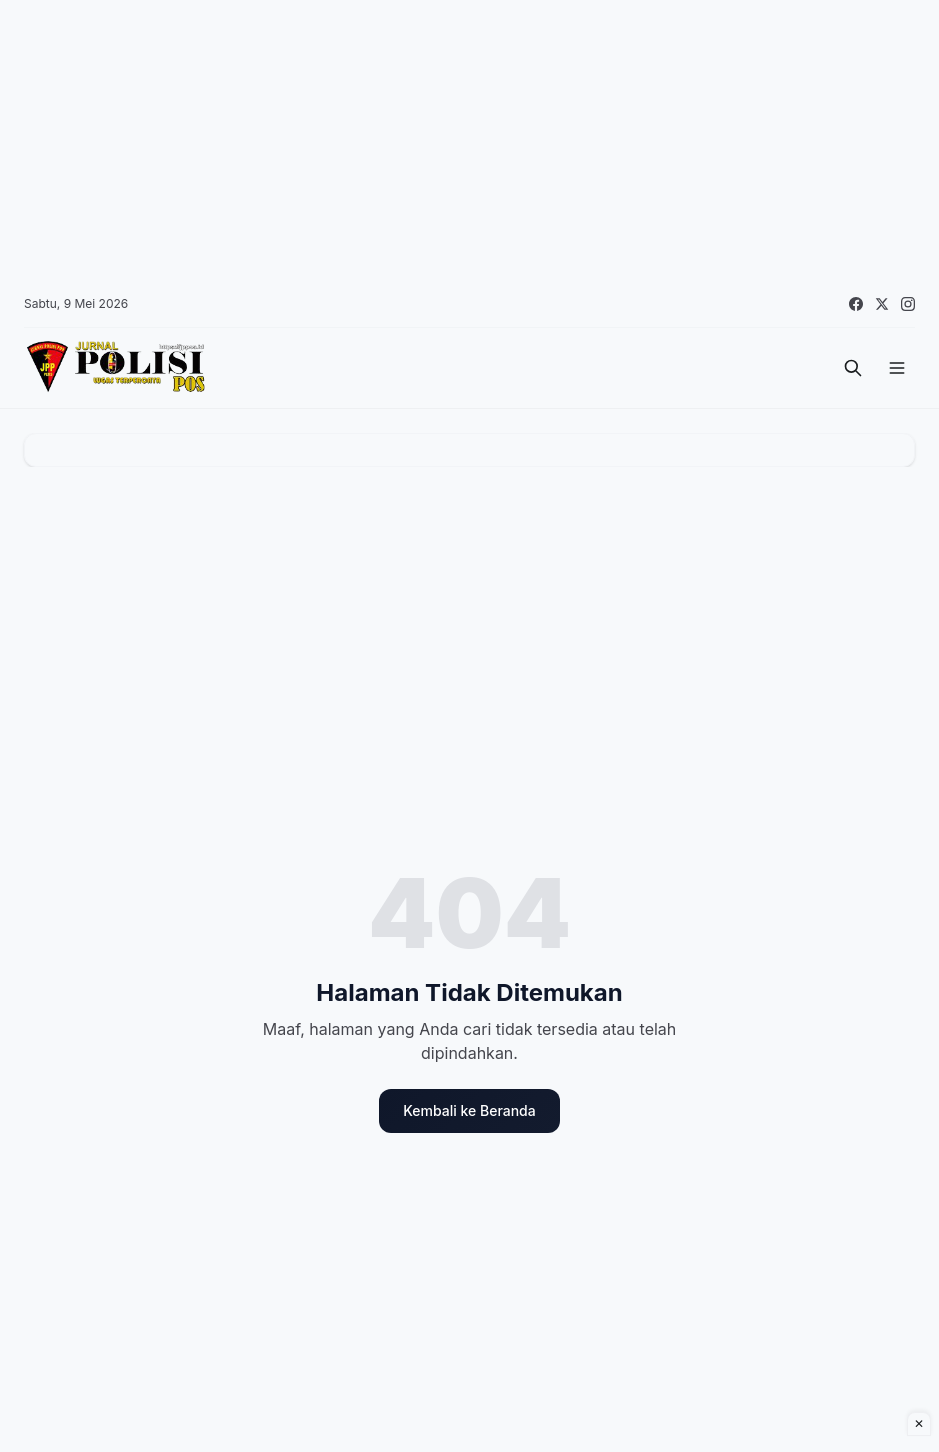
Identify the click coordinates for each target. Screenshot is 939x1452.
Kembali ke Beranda (469, 1110)
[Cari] (853, 368)
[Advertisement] (469, 140)
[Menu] (897, 368)
